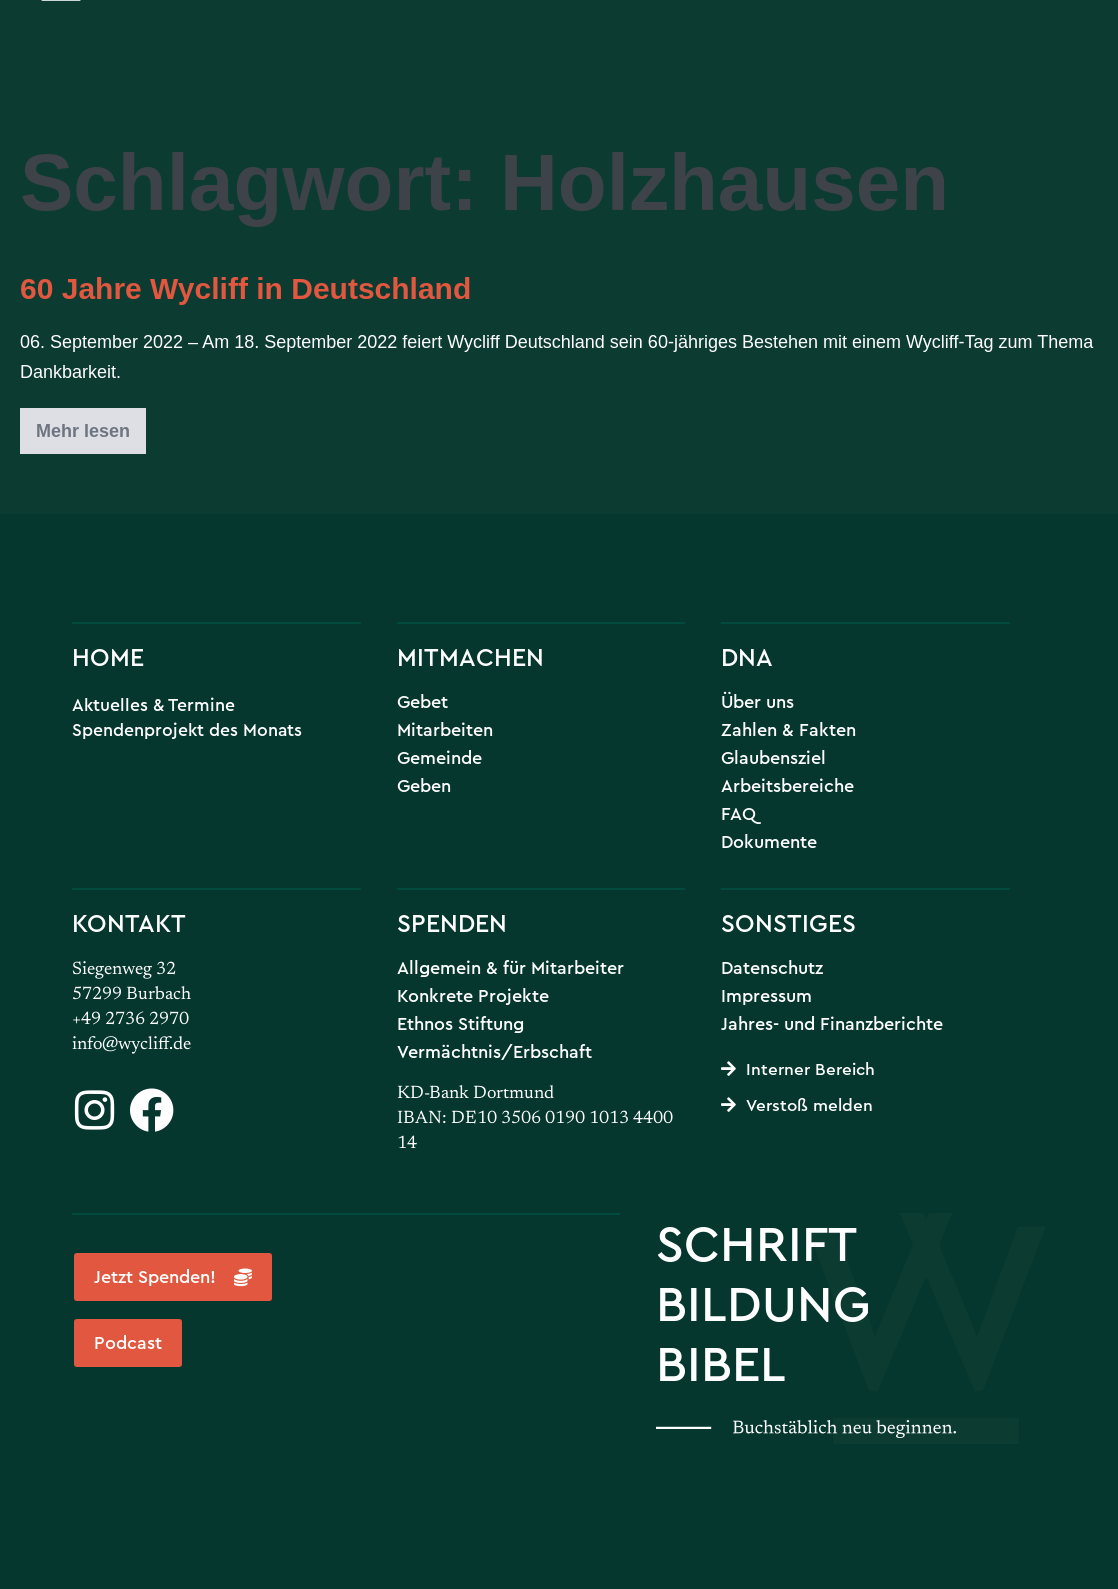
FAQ (738, 814)
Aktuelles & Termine (153, 704)
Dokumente (769, 842)
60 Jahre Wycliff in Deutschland (245, 288)
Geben (424, 786)
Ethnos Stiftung (460, 1024)
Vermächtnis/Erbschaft (494, 1052)
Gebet (422, 702)
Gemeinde (439, 758)
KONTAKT (129, 922)
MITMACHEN (470, 656)
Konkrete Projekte (473, 996)
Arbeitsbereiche (787, 786)
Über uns (757, 702)
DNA (747, 656)
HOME (108, 656)
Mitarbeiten (445, 730)
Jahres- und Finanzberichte (832, 1024)
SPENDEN (452, 922)
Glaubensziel (773, 758)
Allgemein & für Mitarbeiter (510, 968)
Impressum (766, 996)
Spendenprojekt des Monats (187, 729)
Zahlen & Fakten (788, 730)
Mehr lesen (91, 424)
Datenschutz (772, 968)
